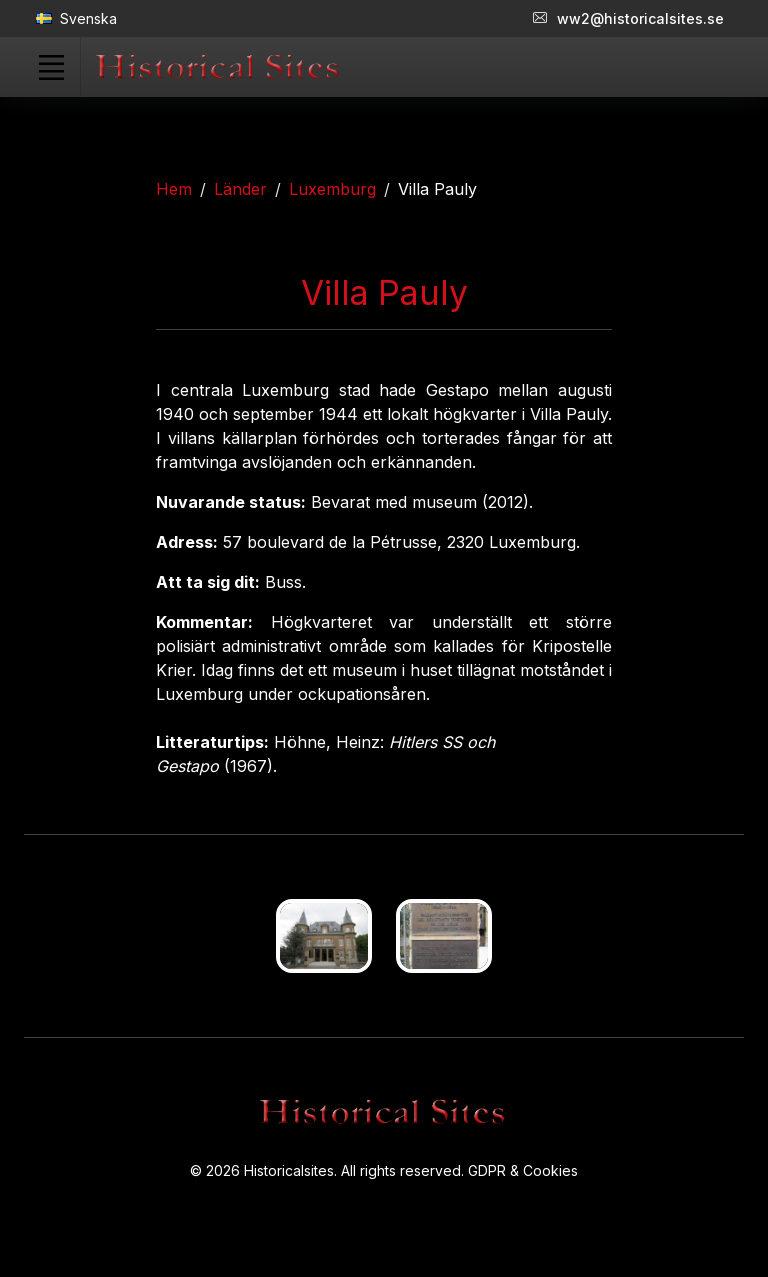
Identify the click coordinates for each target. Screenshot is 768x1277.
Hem (174, 189)
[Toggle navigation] (51, 67)
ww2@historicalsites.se (628, 18)
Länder (240, 189)
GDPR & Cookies (523, 1170)
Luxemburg (332, 189)
